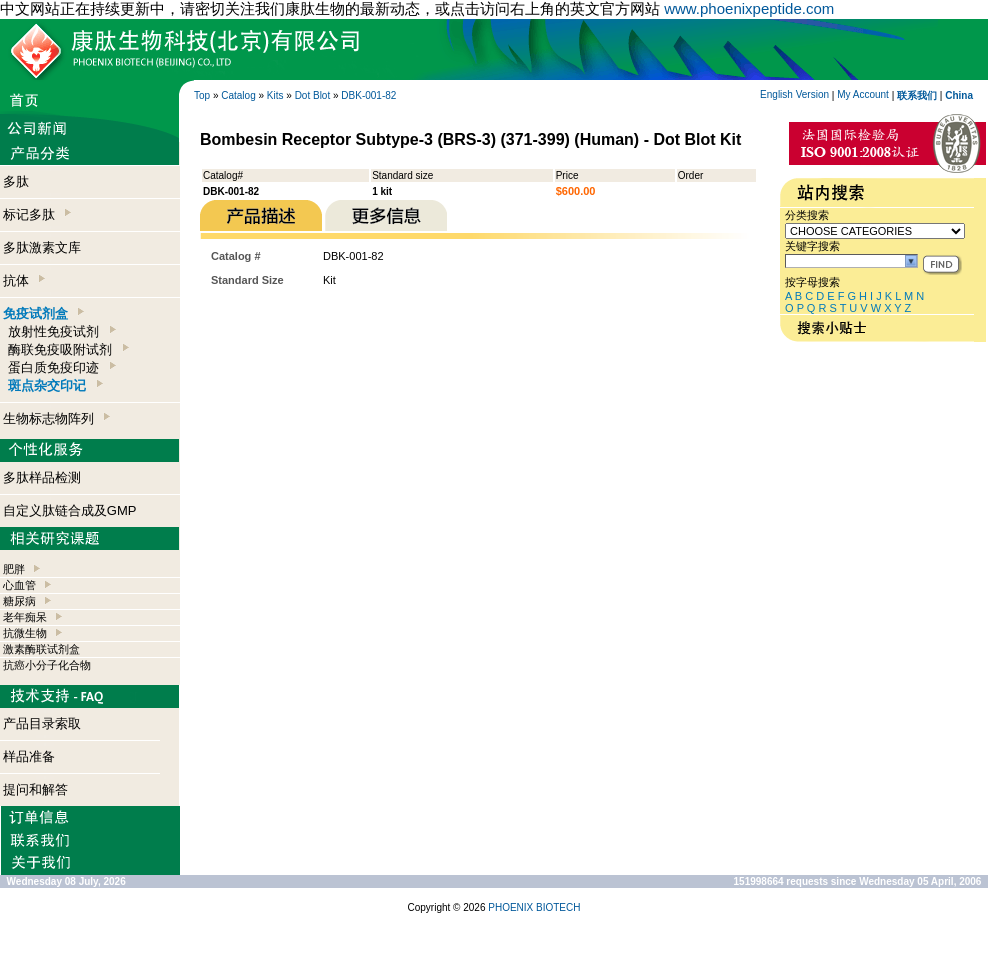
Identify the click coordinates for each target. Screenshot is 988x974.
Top (202, 95)
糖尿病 (19, 601)
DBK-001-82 (368, 95)
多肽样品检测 (42, 477)
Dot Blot (313, 95)
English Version (794, 94)
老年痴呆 (25, 617)
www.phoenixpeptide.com (749, 8)
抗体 (24, 280)
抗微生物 (25, 633)
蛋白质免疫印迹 (61, 367)
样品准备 (29, 756)
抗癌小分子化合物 (47, 665)
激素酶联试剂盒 (41, 649)
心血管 (19, 585)
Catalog (238, 95)
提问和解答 (35, 789)
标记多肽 (37, 214)
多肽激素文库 (42, 247)
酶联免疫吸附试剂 (68, 349)
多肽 (16, 181)
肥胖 (14, 569)
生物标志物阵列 (56, 418)
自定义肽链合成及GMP (70, 510)
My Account (863, 94)
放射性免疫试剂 (61, 331)
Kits (275, 95)
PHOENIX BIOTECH (534, 907)
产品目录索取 (42, 723)
